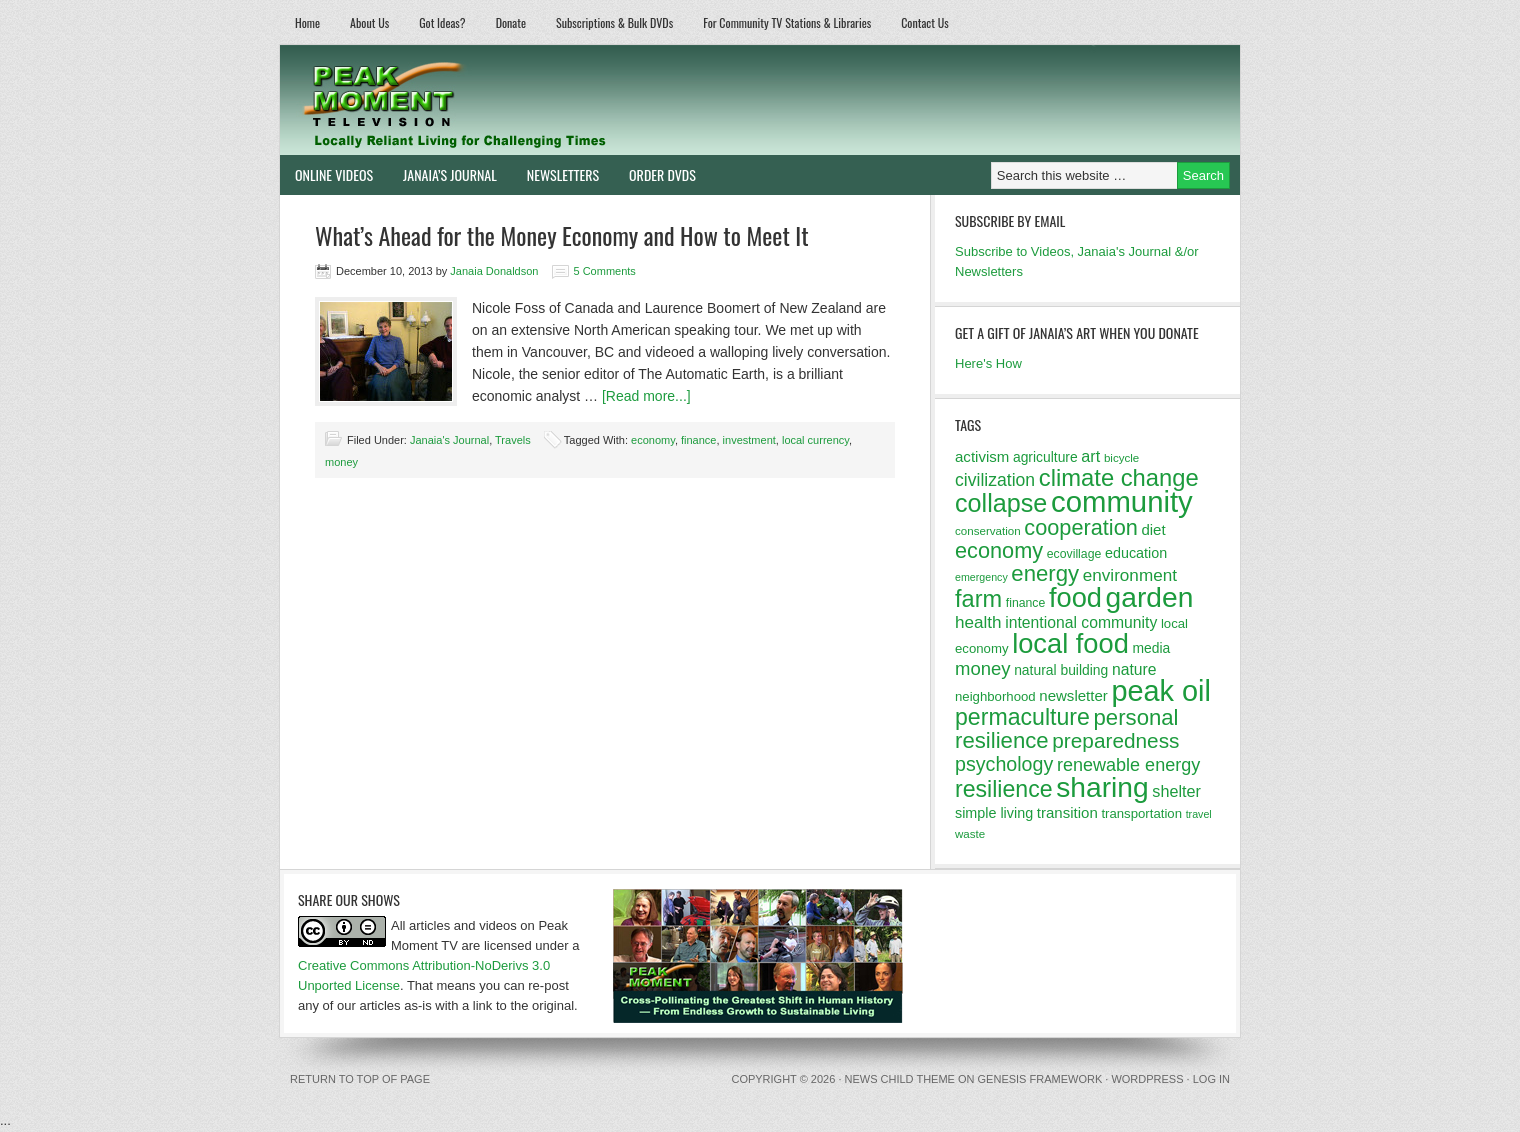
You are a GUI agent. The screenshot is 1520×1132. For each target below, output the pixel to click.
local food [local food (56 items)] (1070, 643)
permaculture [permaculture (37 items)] (1022, 717)
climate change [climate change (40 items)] (1119, 477)
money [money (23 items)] (983, 668)
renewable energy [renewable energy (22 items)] (1128, 765)
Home (307, 22)
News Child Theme (900, 1079)
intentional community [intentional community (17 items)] (1081, 622)
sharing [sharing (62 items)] (1102, 787)
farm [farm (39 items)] (978, 599)
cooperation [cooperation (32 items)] (1081, 527)
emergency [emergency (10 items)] (981, 577)
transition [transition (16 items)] (1067, 812)
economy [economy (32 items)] (999, 550)
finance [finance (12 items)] (1026, 603)
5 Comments (605, 271)
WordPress (1147, 1079)
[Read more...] (646, 396)
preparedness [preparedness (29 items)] (1115, 740)
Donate (511, 22)
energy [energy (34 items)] (1045, 573)
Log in (1211, 1079)
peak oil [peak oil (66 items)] (1160, 691)
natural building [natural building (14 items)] (1061, 670)
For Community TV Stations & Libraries (787, 22)
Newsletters (563, 174)
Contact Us (925, 22)
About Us (369, 22)
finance (698, 440)
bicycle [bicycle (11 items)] (1121, 458)
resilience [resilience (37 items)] (1004, 789)
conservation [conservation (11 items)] (988, 531)
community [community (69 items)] (1122, 501)
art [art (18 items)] (1090, 456)
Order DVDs (655, 174)
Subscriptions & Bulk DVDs (614, 22)
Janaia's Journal (449, 440)
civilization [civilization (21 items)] (995, 480)
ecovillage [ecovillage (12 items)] (1074, 554)
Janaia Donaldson (494, 271)
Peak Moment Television (512, 100)
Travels (513, 440)
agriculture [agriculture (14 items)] (1045, 457)
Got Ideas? (442, 22)
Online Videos (326, 174)
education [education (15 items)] (1136, 553)
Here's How (988, 363)
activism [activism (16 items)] (982, 456)
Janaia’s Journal (442, 174)
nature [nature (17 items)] (1134, 669)
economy (653, 440)
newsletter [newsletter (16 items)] (1073, 695)
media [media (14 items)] (1151, 648)
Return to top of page (360, 1079)
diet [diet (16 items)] (1153, 529)
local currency (815, 440)
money (341, 462)
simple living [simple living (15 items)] (994, 813)
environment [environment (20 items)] (1130, 575)
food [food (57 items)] (1075, 597)
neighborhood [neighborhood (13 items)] (995, 696)
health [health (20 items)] (978, 622)
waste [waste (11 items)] (970, 834)
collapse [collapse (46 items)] (1001, 503)
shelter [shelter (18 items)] (1176, 791)
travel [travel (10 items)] (1199, 814)
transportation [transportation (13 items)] (1141, 813)
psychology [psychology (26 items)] (1004, 764)
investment (749, 440)
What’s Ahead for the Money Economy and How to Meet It (562, 235)
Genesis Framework (1040, 1079)
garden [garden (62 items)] (1150, 597)
